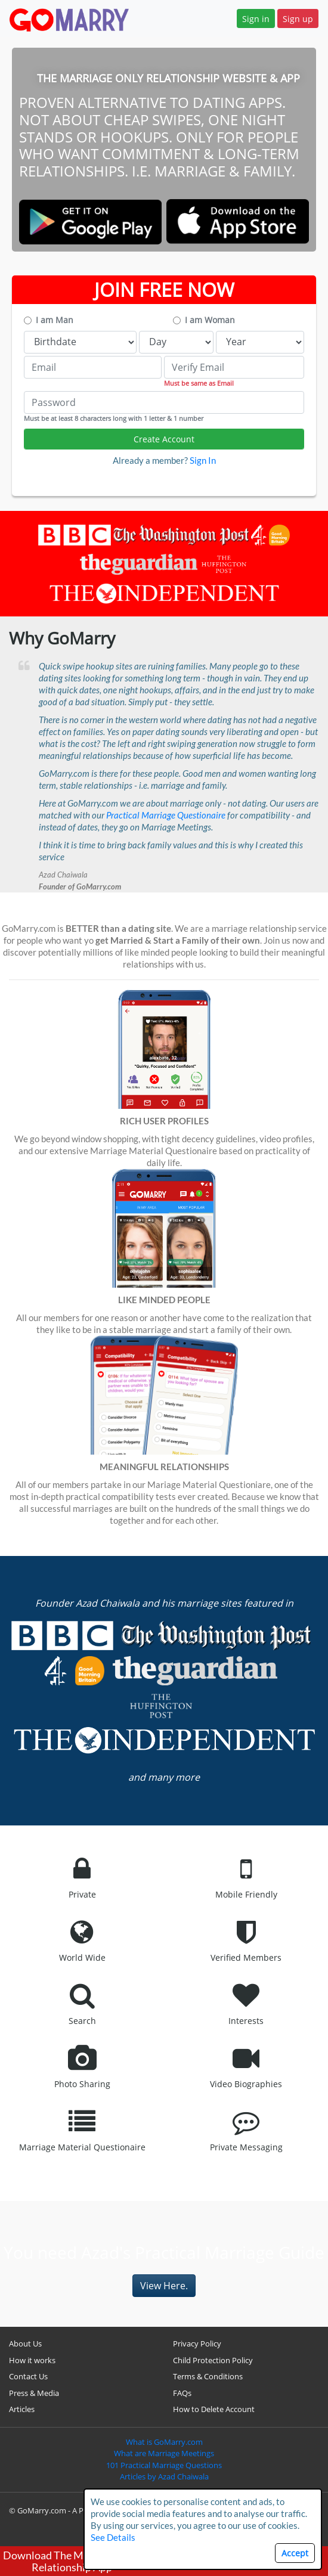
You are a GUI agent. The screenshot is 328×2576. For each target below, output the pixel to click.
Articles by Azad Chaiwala (164, 2476)
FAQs (182, 2393)
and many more (164, 1777)
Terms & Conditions (208, 2376)
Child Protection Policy (213, 2360)
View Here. (164, 2285)
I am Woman (210, 320)
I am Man (54, 320)
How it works (32, 2360)
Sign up (298, 18)
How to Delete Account (214, 2409)
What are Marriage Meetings (164, 2453)
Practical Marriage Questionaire (165, 815)
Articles (22, 2409)
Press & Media (34, 2393)
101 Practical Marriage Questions (164, 2465)
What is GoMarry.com (164, 2441)
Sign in (256, 18)
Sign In (203, 460)
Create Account (164, 439)
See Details (113, 2537)
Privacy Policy (197, 2343)
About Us (25, 2343)
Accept (294, 2553)
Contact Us (28, 2376)
